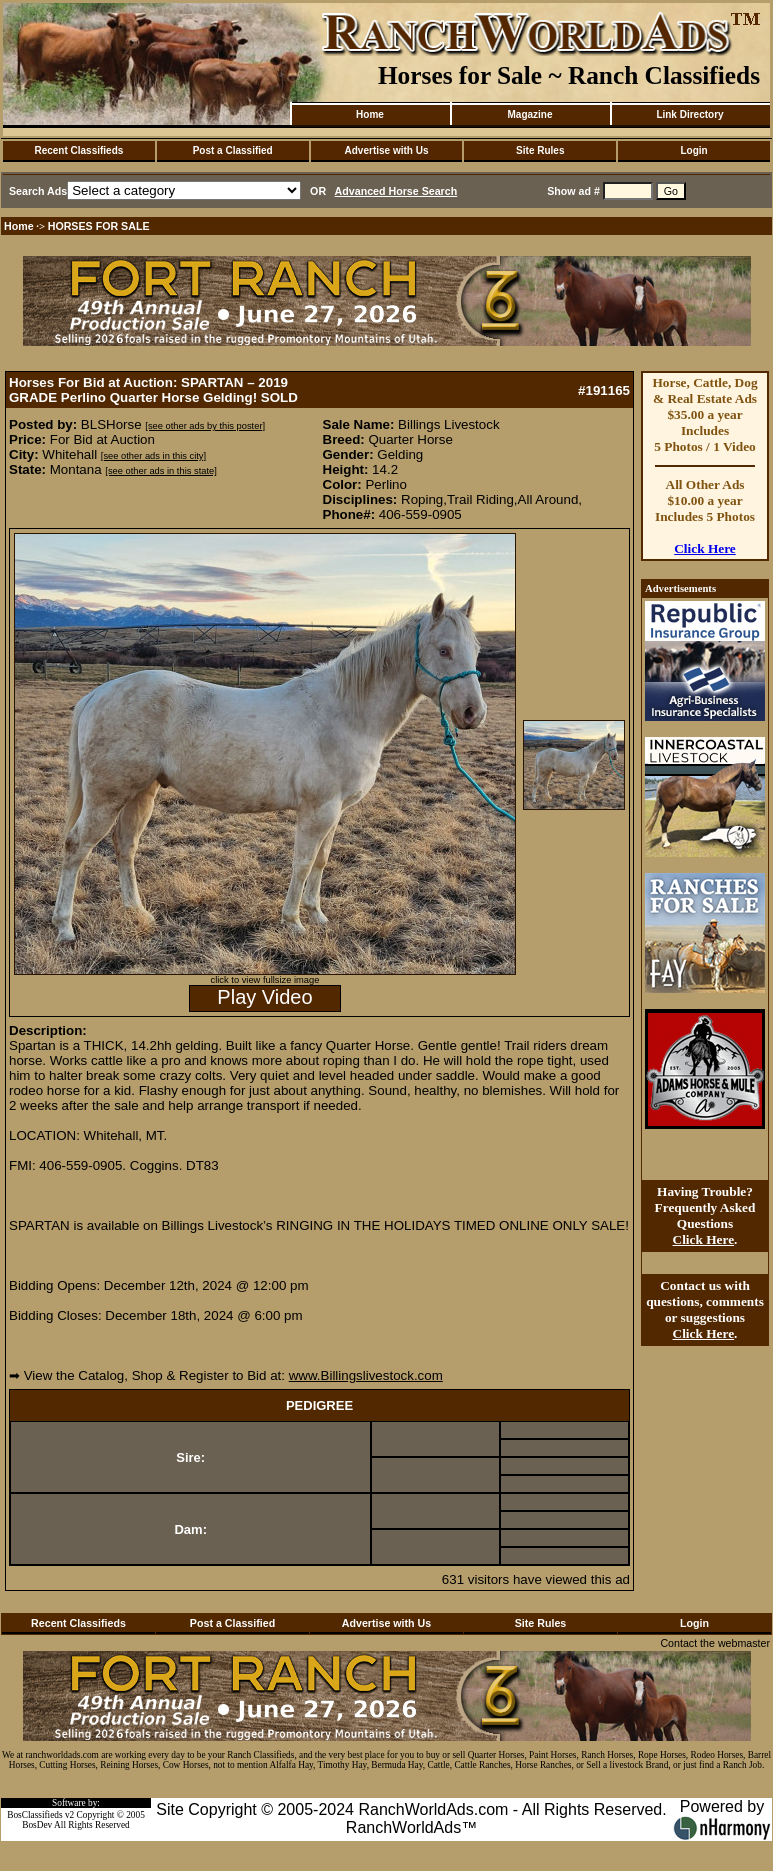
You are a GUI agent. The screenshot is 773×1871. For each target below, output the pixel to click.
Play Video (264, 997)
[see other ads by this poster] (205, 426)
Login (693, 150)
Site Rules (540, 150)
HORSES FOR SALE (99, 226)
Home (370, 114)
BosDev (37, 1825)
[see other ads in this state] (160, 471)
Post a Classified (233, 150)
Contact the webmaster (715, 1643)
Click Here (705, 548)
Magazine (529, 114)
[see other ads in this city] (153, 456)
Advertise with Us (387, 150)
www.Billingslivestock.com (366, 1375)
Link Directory (689, 114)
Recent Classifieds (78, 150)
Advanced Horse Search (396, 191)
